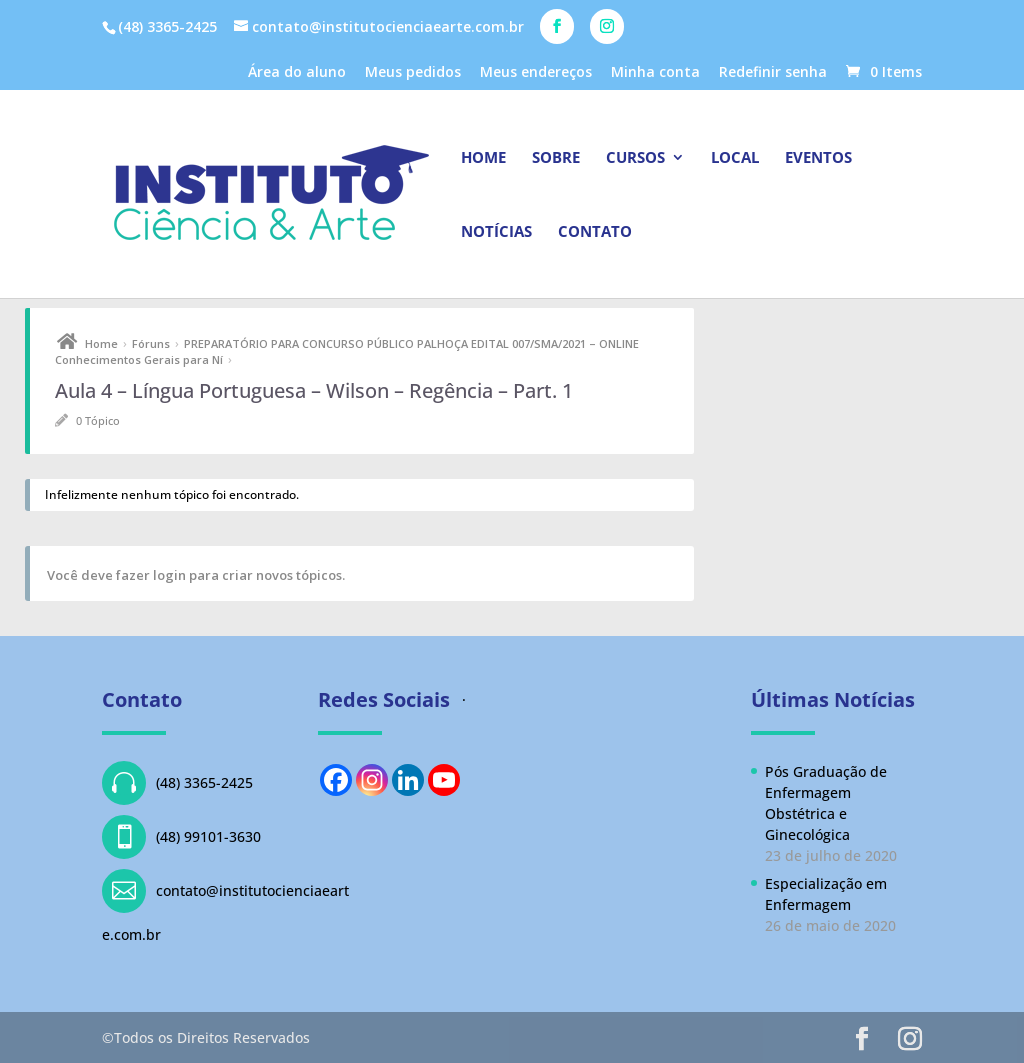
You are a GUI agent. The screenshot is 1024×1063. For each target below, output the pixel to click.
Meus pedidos (413, 73)
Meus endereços (536, 73)
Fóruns (151, 343)
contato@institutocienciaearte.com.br (225, 906)
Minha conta (655, 73)
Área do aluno (297, 73)
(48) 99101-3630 (181, 837)
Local (735, 158)
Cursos (635, 158)
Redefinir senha (773, 73)
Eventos (818, 158)
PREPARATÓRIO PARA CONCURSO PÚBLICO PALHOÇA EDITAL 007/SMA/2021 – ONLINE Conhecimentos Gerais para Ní (347, 351)
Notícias (496, 232)
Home (483, 158)
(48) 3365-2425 (177, 783)
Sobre (556, 158)
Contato (595, 232)
